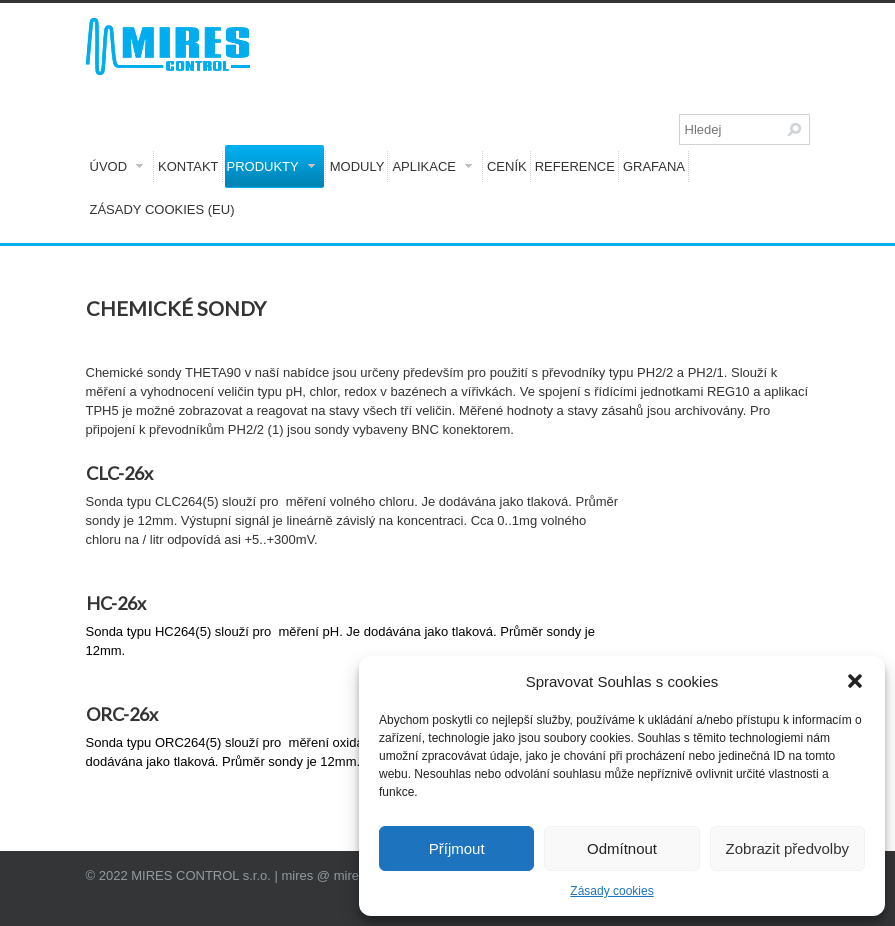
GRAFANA (654, 166)
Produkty (271, 166)
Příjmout (457, 848)
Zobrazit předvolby (787, 848)
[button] (855, 681)
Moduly (357, 166)
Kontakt (188, 166)
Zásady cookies (611, 891)
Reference (575, 166)
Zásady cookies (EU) (162, 209)
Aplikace (432, 166)
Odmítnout (622, 848)
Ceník (507, 166)
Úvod (117, 166)
